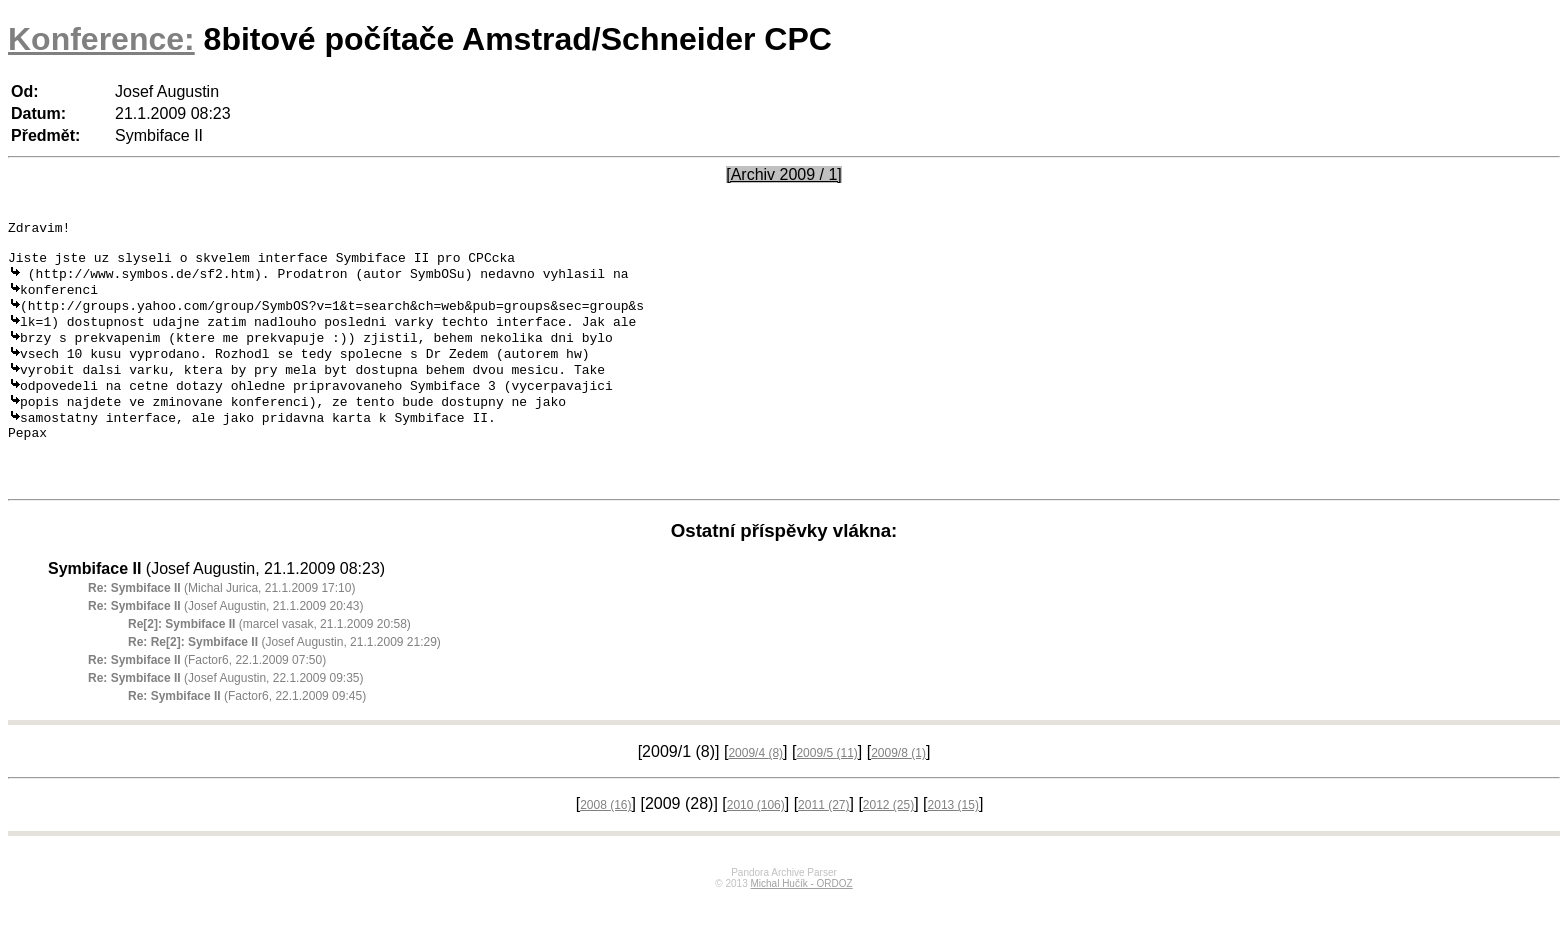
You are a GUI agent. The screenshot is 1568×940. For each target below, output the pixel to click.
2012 (888, 846)
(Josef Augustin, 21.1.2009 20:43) (226, 647)
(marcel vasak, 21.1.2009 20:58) (269, 665)
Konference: (101, 39)
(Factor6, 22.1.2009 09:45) (247, 737)
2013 (953, 846)
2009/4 (755, 794)
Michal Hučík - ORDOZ (801, 924)
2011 (823, 846)
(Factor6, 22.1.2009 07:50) (207, 701)
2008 (605, 846)
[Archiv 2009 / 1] (784, 174)
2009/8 (898, 794)
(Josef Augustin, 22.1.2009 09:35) (226, 719)
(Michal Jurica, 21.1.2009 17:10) (221, 629)
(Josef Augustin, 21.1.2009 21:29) (284, 683)
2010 (756, 846)
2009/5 (826, 794)
